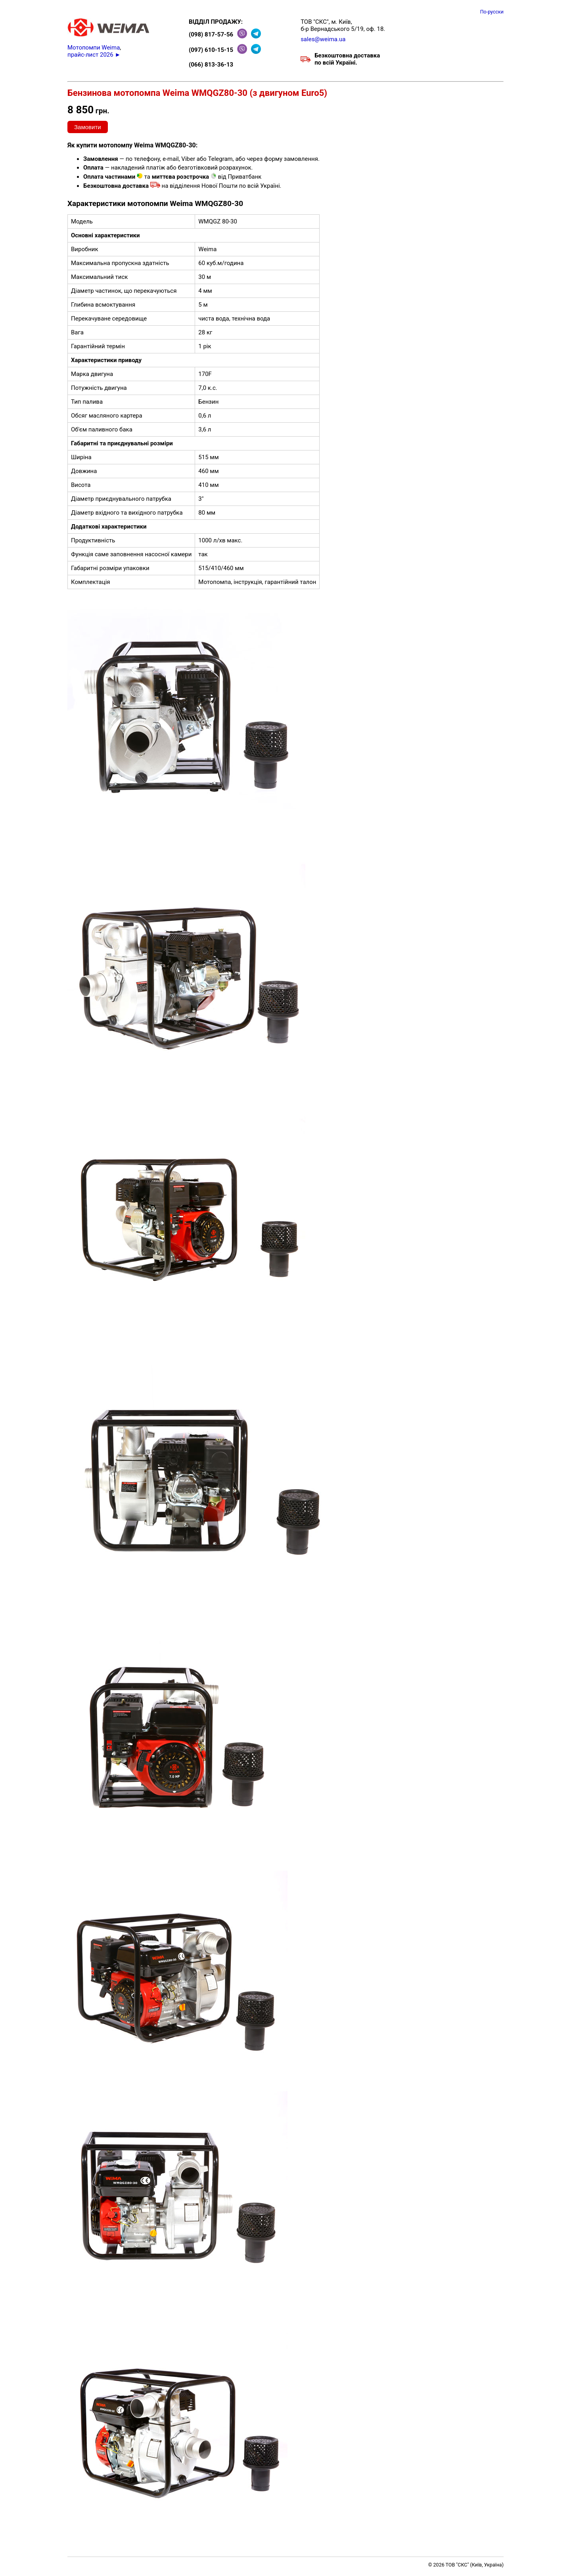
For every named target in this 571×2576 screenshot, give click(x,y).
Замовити (87, 127)
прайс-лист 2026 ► (94, 54)
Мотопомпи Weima (93, 47)
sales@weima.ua (323, 39)
